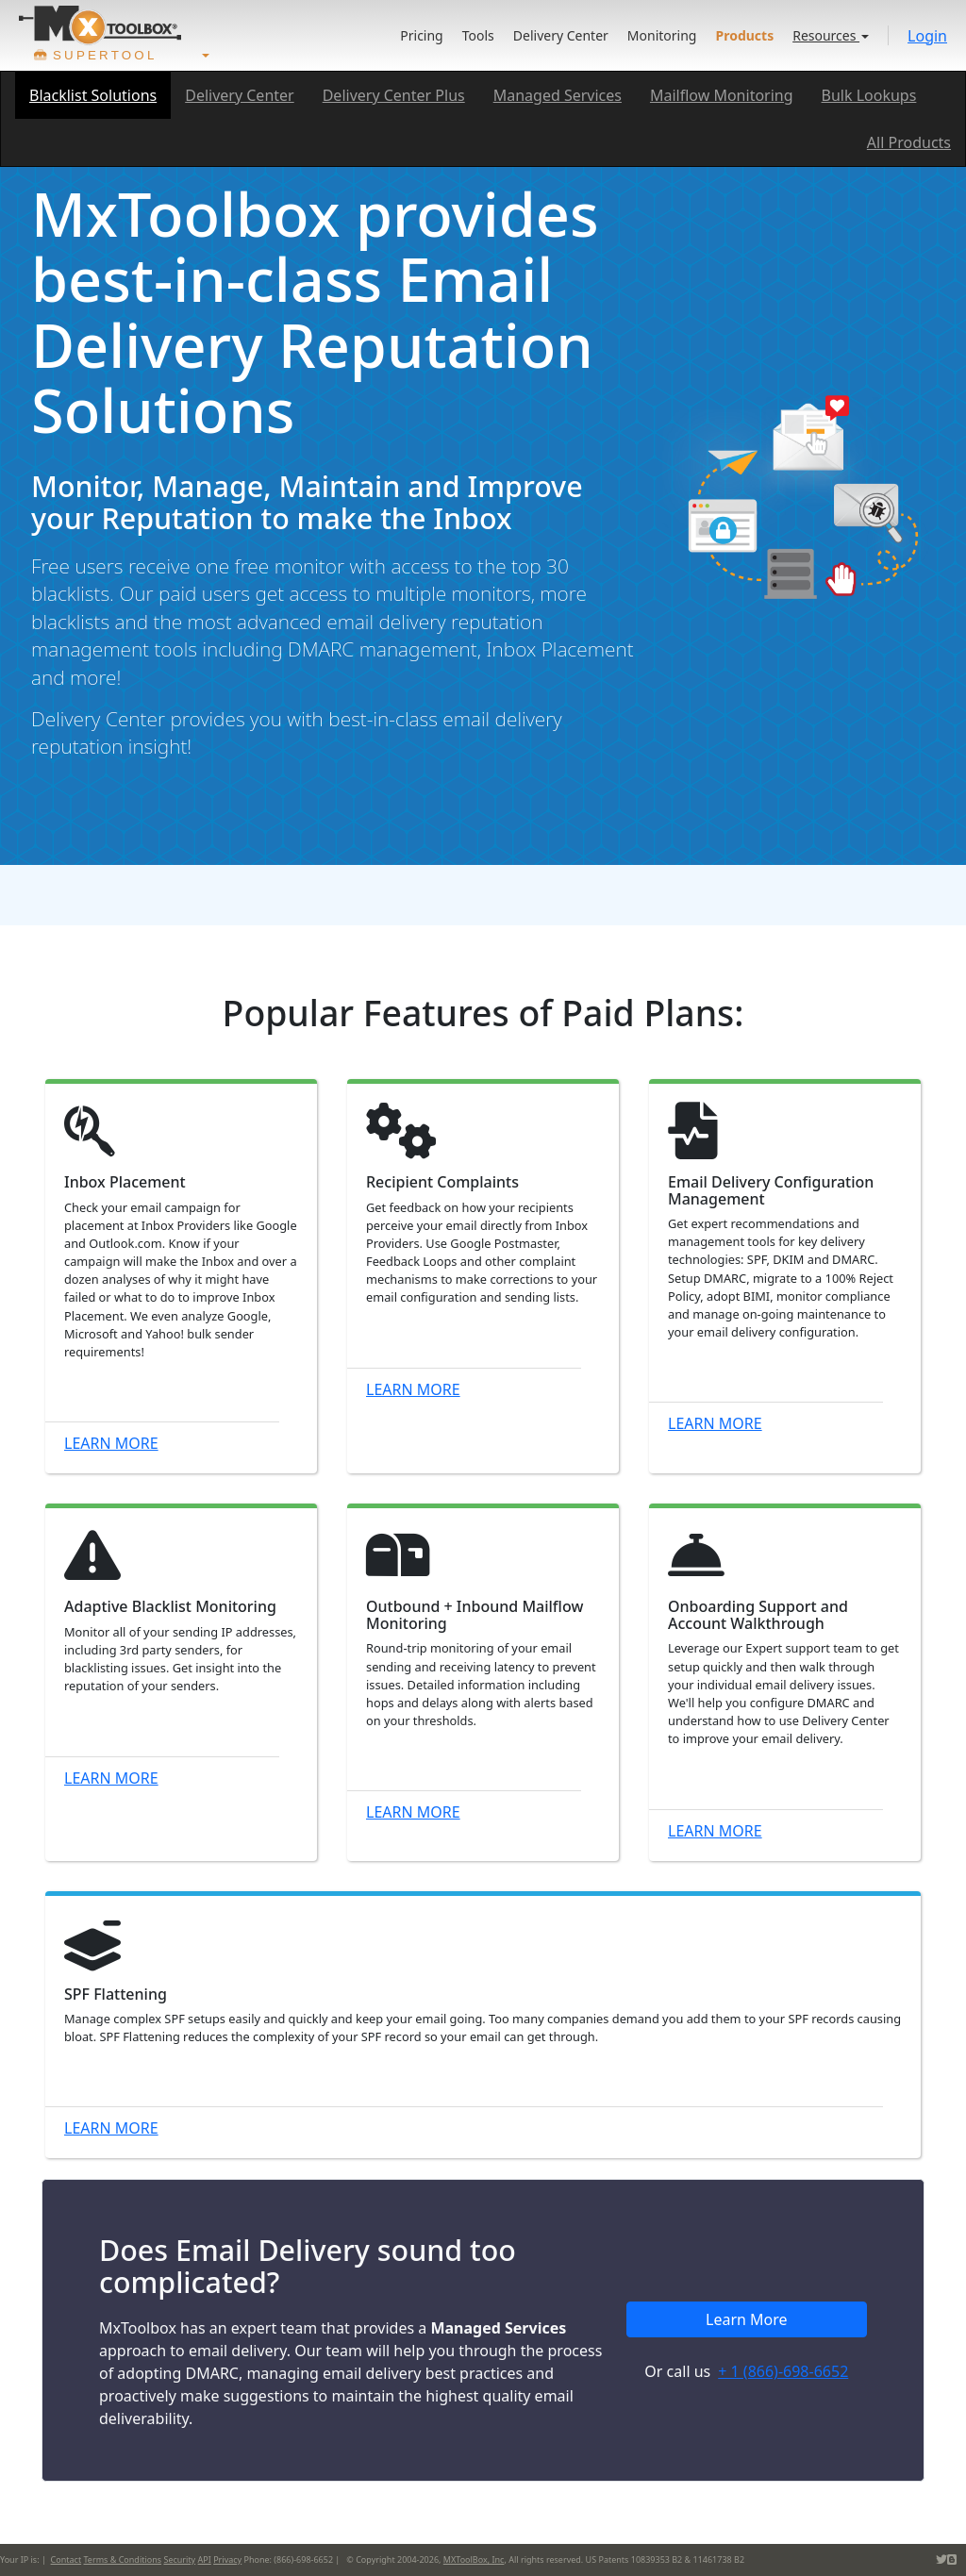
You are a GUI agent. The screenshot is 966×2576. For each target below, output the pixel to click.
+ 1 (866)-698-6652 (783, 2371)
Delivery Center (560, 35)
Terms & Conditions (122, 2559)
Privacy (227, 2559)
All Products (909, 142)
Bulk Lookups (869, 95)
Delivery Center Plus (394, 95)
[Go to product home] (100, 24)
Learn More (111, 1443)
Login (927, 35)
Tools (478, 35)
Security (179, 2559)
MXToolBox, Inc (474, 2559)
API (204, 2559)
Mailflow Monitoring (721, 95)
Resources (830, 35)
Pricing (421, 35)
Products (744, 35)
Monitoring (662, 35)
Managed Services (557, 95)
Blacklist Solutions (93, 95)
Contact (66, 2559)
